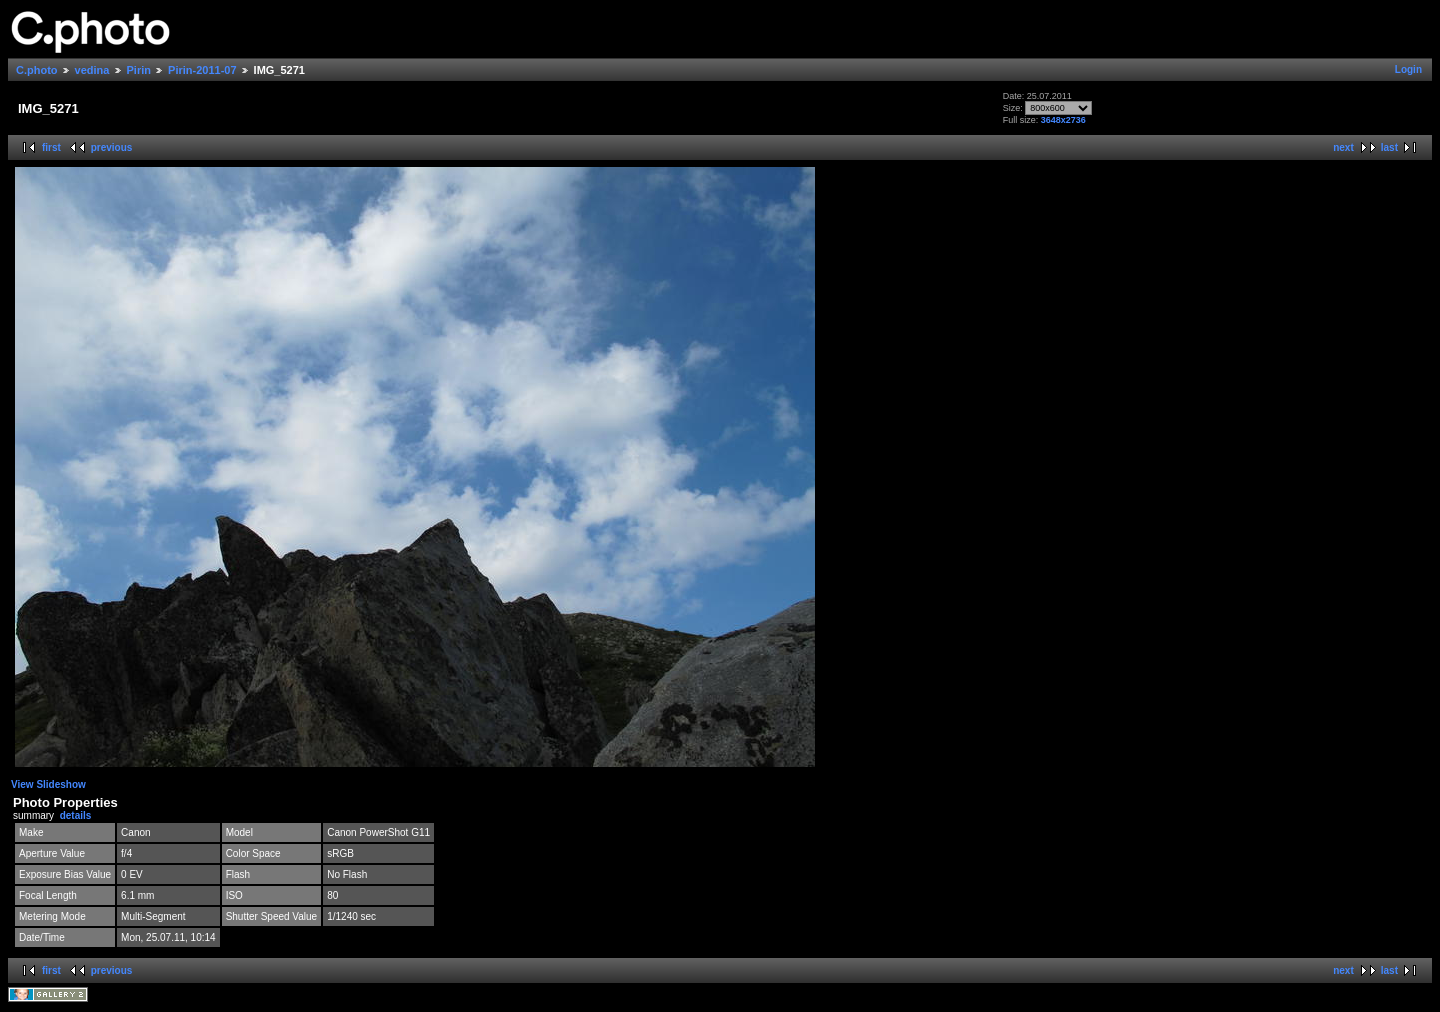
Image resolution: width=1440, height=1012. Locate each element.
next (1343, 147)
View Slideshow (48, 784)
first (51, 147)
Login (1408, 69)
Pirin (139, 70)
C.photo (37, 70)
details (76, 815)
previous (112, 147)
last (1389, 147)
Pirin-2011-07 (202, 70)
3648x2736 (1063, 120)
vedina (92, 70)
